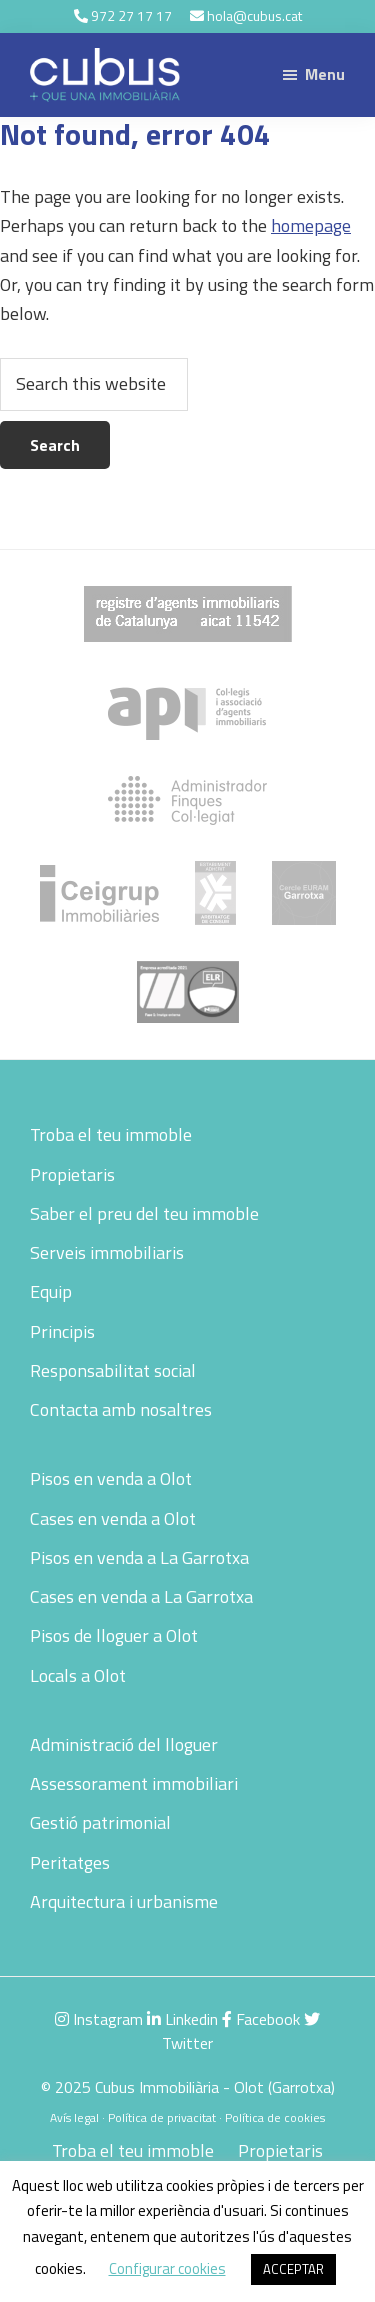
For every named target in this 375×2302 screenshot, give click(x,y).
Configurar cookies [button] (167, 2268)
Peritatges (70, 1862)
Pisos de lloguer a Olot (114, 1635)
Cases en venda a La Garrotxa (141, 1596)
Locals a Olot (78, 1675)
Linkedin (182, 2019)
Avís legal (74, 2117)
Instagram (99, 2019)
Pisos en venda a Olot (111, 1478)
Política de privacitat (162, 2117)
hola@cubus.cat (254, 15)
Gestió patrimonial (100, 1822)
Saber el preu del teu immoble (144, 1213)
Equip (51, 1291)
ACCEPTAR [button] (293, 2269)
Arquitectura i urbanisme (124, 1901)
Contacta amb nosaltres (121, 1409)
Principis (62, 1331)
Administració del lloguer (124, 1744)
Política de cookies (275, 2117)
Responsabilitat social (113, 1370)
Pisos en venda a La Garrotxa (139, 1557)
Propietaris (72, 1174)
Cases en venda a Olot (113, 1518)
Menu (325, 74)
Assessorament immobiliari (134, 1783)
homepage (311, 225)
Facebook (261, 2019)
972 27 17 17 (131, 15)
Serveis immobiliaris (107, 1252)
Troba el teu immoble (111, 1134)
